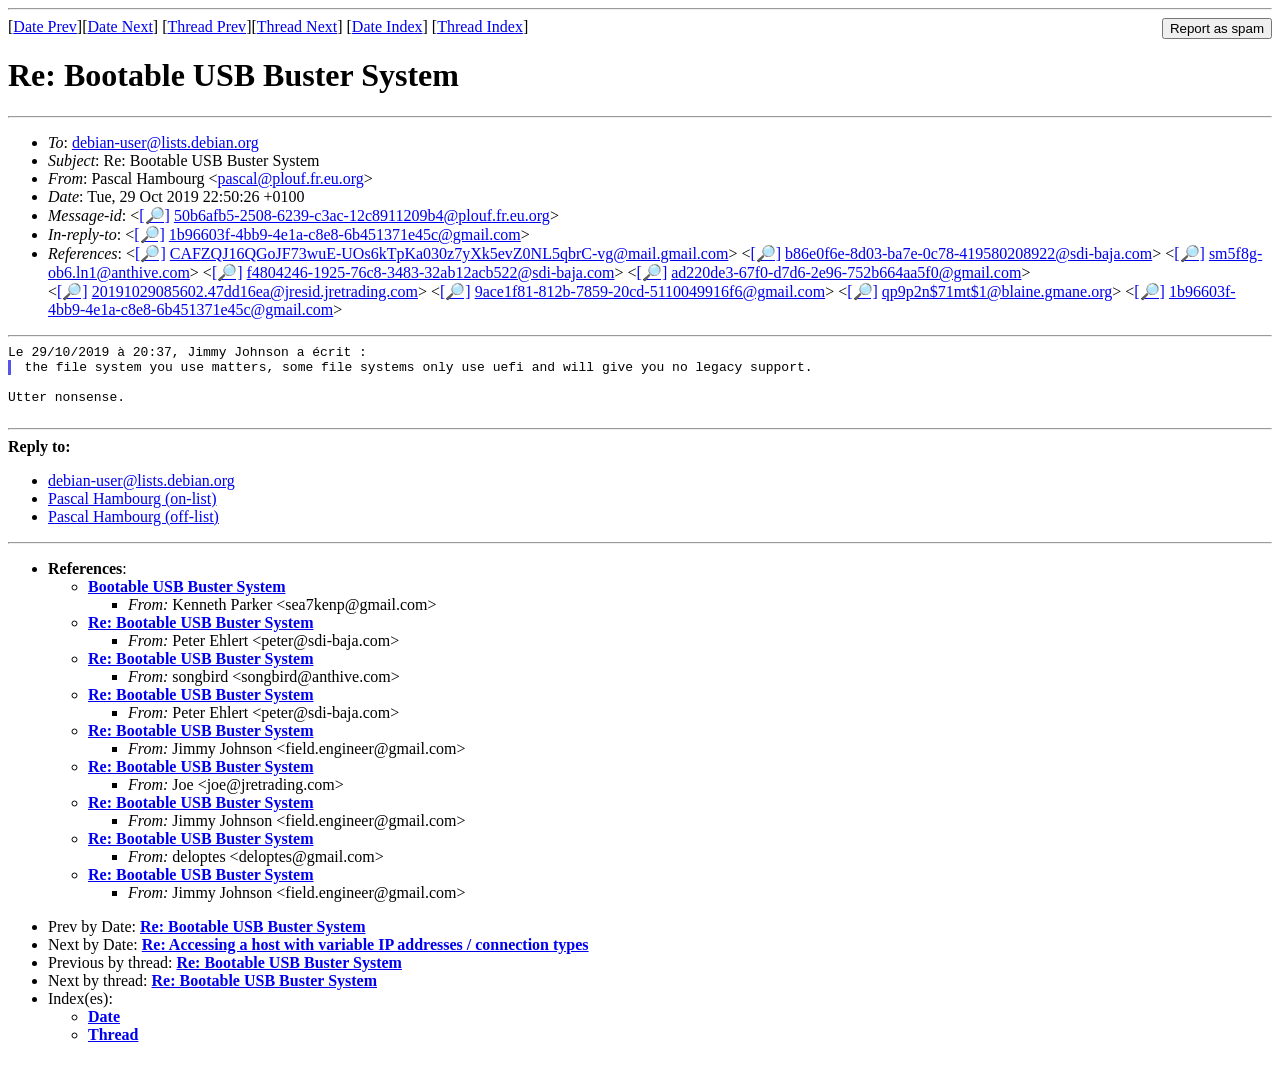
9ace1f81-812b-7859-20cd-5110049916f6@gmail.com (650, 291)
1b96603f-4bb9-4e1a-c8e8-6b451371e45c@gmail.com (345, 234)
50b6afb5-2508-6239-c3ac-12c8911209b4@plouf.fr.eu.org (362, 215)
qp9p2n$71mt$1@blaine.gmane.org (997, 291)
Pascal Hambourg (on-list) (132, 513)
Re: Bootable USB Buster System (200, 637)
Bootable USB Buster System (187, 601)
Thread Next (297, 26)
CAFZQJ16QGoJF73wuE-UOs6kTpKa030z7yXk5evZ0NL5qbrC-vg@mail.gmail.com (449, 253)
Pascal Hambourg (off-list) (133, 531)
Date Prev (45, 26)
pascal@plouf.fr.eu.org (290, 178)
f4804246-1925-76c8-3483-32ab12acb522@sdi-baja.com (431, 272)
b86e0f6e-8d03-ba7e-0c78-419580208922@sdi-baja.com (968, 253)
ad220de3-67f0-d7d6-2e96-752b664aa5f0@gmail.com (846, 272)
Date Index (387, 26)
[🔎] (154, 215)
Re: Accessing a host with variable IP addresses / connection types (365, 959)
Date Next (120, 26)
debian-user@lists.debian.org (165, 142)
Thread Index (480, 26)
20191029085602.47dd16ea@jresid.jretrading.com (255, 291)
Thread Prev (206, 26)
